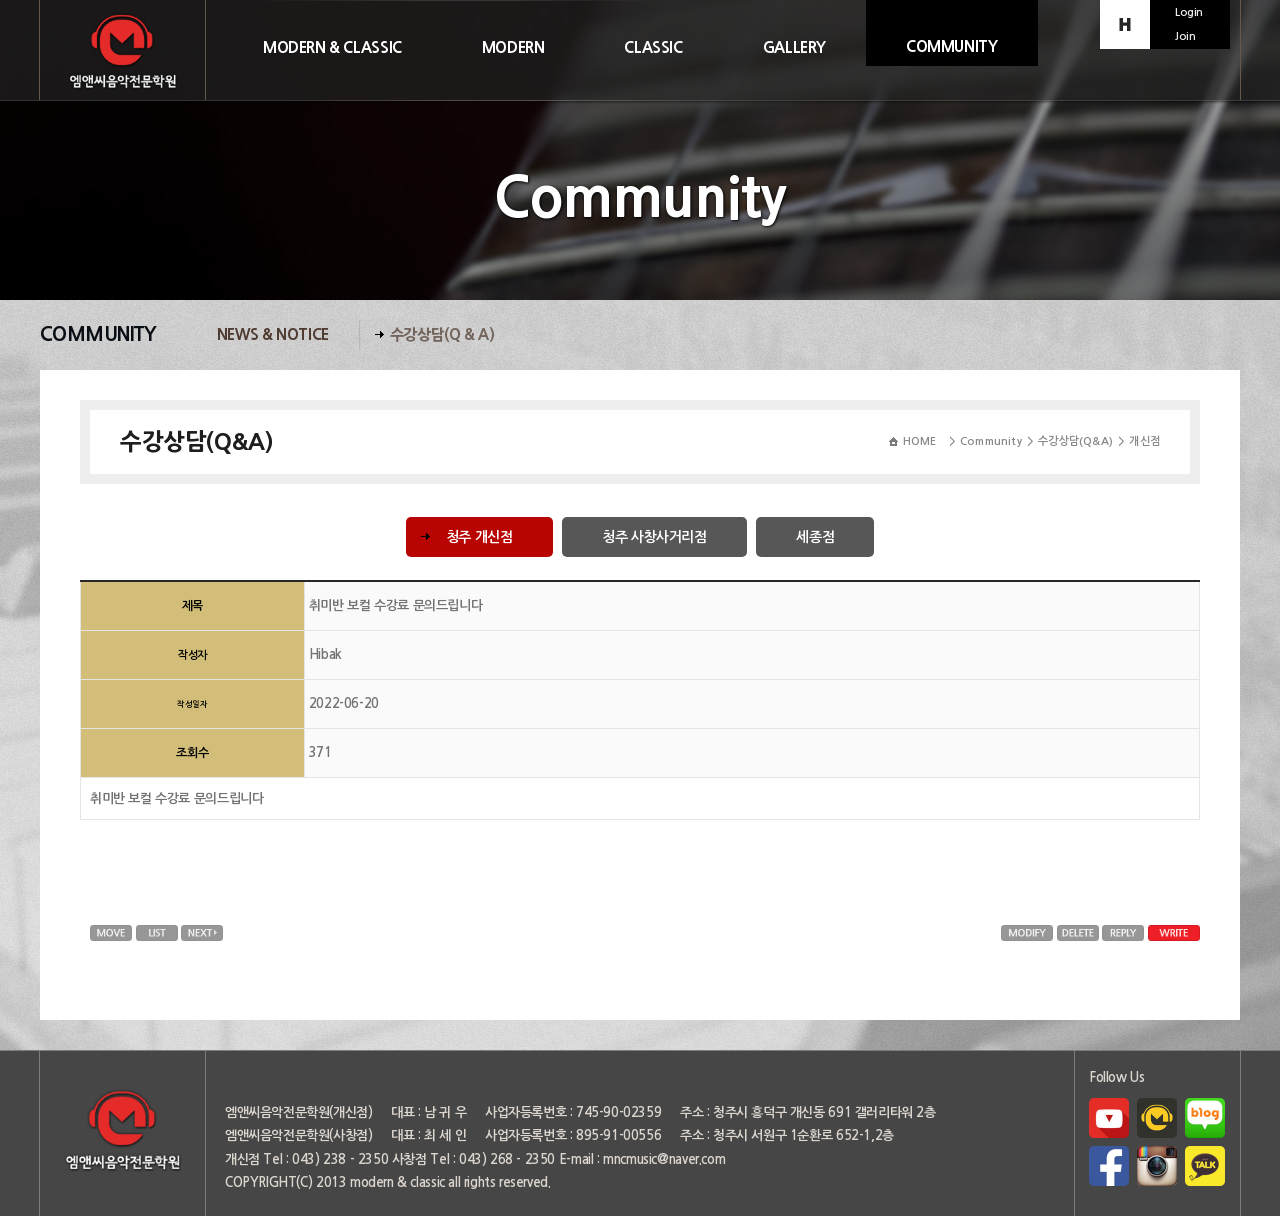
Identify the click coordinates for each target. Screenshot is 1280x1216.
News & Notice (273, 334)
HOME (920, 441)
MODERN (513, 47)
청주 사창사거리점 (654, 537)
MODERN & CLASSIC (332, 47)
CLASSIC (653, 47)
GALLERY (794, 47)
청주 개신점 (479, 537)
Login (1189, 12)
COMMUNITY (952, 46)
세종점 (815, 537)
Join (1185, 36)
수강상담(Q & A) (442, 334)
